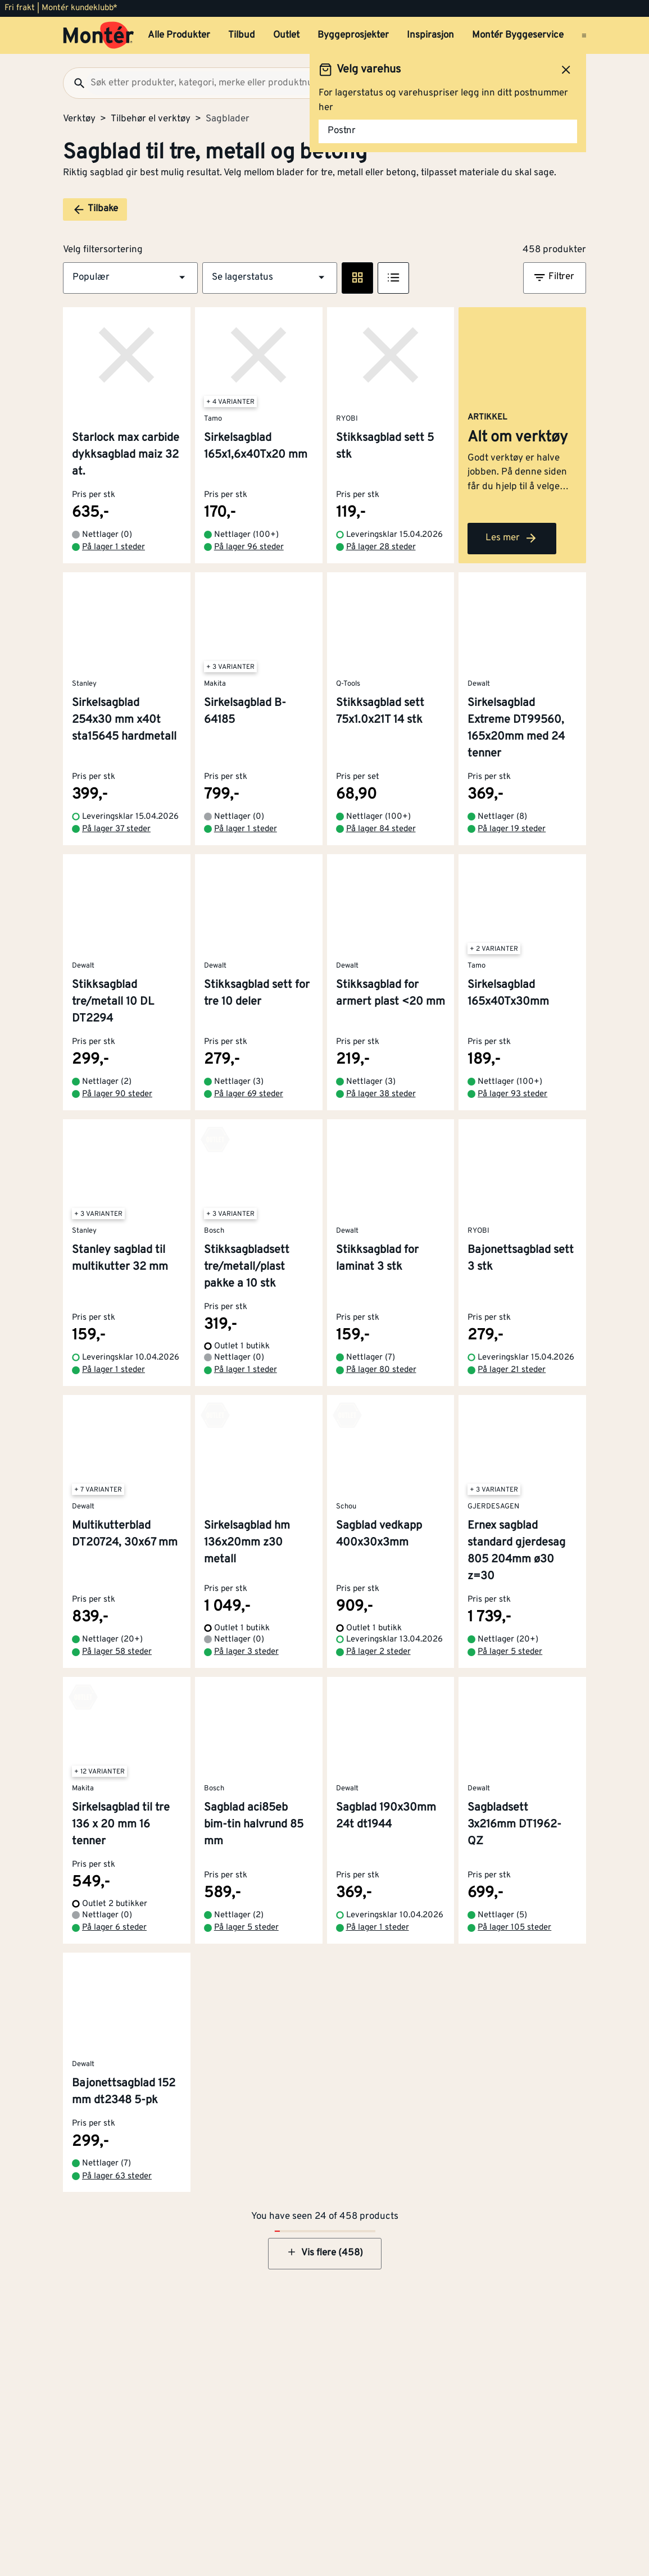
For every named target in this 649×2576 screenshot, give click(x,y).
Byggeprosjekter (353, 35)
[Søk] (74, 83)
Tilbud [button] (241, 35)
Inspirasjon (430, 35)
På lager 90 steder (117, 1102)
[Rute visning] (357, 278)
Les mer (511, 546)
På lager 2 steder (378, 1659)
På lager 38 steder (381, 1102)
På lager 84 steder (381, 837)
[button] (130, 278)
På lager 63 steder (117, 2184)
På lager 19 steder (512, 837)
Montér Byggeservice (518, 35)
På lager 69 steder (248, 1102)
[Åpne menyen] (584, 35)
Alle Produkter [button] (179, 35)
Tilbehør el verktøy (150, 119)
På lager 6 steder (114, 1936)
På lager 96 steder (249, 555)
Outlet (286, 35)
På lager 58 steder (117, 1659)
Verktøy (79, 119)
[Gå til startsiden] (98, 35)
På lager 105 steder (514, 1936)
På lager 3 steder (246, 1659)
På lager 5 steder (510, 1659)
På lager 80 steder (381, 1378)
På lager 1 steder (113, 555)
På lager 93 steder (512, 1102)
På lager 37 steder (116, 837)
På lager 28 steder (381, 555)
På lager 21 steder (512, 1378)
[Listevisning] (393, 278)
